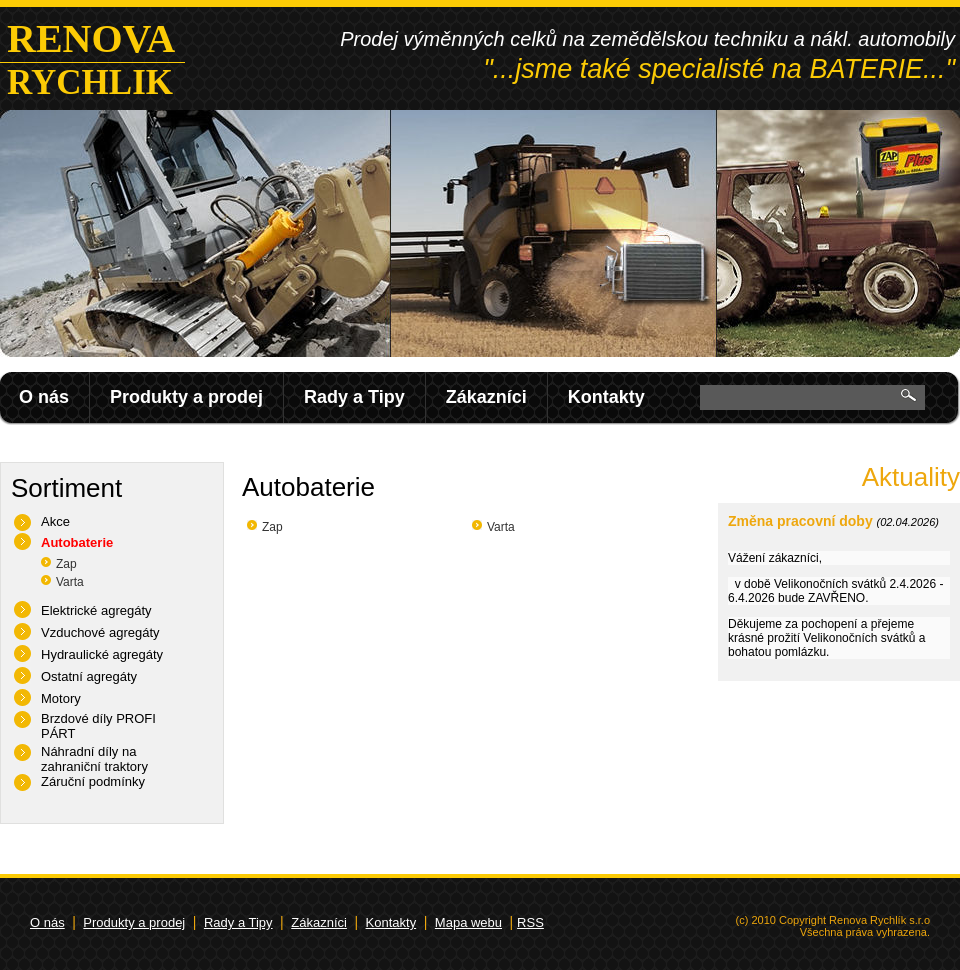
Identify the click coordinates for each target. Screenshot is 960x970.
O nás (44, 397)
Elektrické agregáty (96, 610)
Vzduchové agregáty (100, 632)
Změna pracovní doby (800, 521)
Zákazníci (486, 397)
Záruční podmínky (93, 781)
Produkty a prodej (186, 397)
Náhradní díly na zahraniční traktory (94, 759)
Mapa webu (468, 922)
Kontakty (606, 397)
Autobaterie (77, 542)
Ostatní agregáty (89, 676)
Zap (66, 564)
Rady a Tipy (354, 397)
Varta (70, 582)
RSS (530, 922)
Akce (55, 521)
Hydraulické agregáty (102, 654)
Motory (61, 698)
